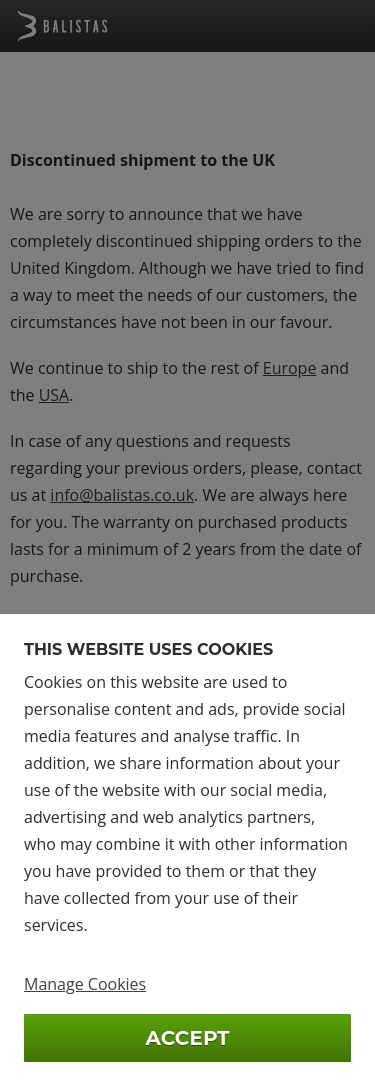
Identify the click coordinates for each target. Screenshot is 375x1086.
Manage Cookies (85, 984)
